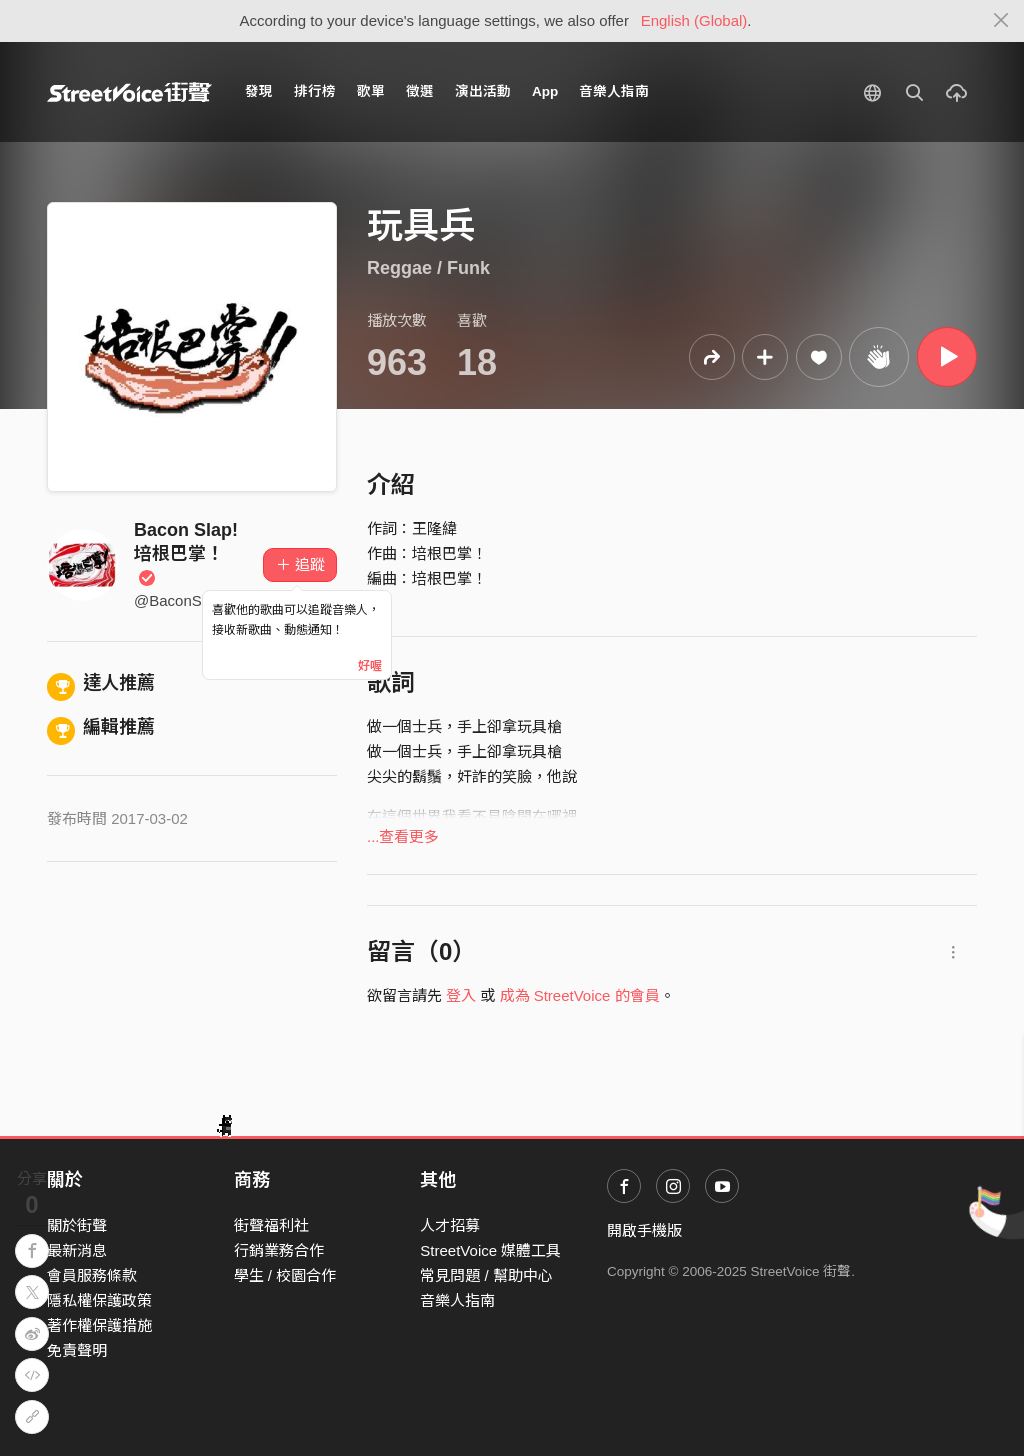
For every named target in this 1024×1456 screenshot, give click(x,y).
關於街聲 (77, 1225)
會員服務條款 (92, 1275)
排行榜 (315, 91)
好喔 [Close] (370, 666)
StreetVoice (129, 92)
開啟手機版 (644, 1230)
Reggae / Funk (428, 268)
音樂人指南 (614, 91)
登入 (461, 995)
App (545, 91)
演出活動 (483, 91)
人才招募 (450, 1225)
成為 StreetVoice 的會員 (580, 995)
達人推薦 (101, 683)
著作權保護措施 (99, 1325)
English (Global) (694, 20)
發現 (259, 91)
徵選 (420, 91)
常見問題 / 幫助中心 (486, 1275)
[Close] (1001, 21)
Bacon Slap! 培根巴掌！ (186, 553)
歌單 (371, 91)
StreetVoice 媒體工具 (490, 1250)
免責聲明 (77, 1350)
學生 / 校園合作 (285, 1275)
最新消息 (77, 1250)
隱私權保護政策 (99, 1300)
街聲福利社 (271, 1225)
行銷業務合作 (279, 1250)
